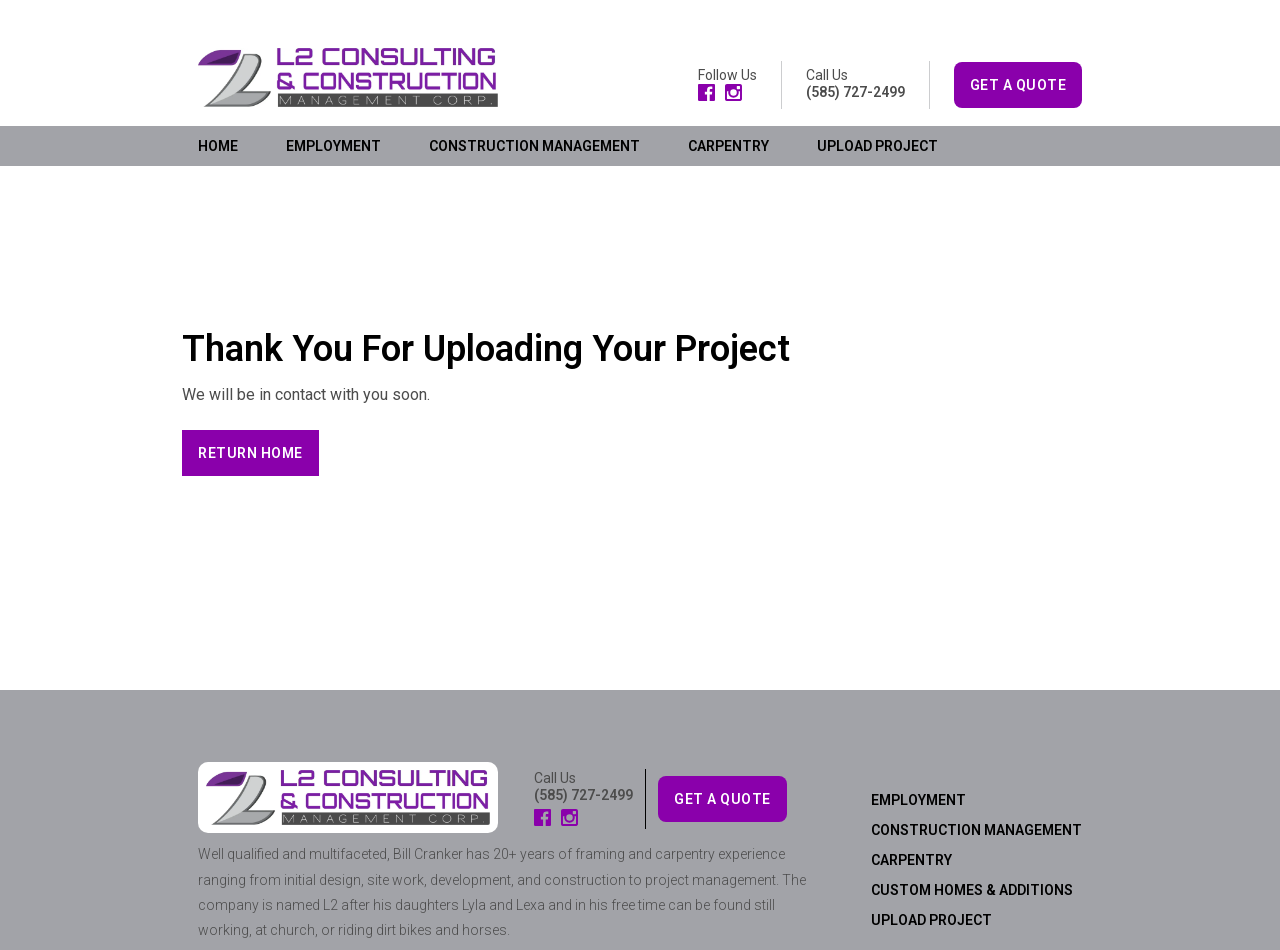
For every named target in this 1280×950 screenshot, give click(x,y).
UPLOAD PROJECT (877, 146)
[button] (250, 453)
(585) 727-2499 (855, 92)
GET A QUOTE (1018, 85)
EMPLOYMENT (333, 146)
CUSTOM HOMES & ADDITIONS (972, 890)
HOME (218, 146)
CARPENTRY (728, 146)
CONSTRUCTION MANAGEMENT (534, 146)
